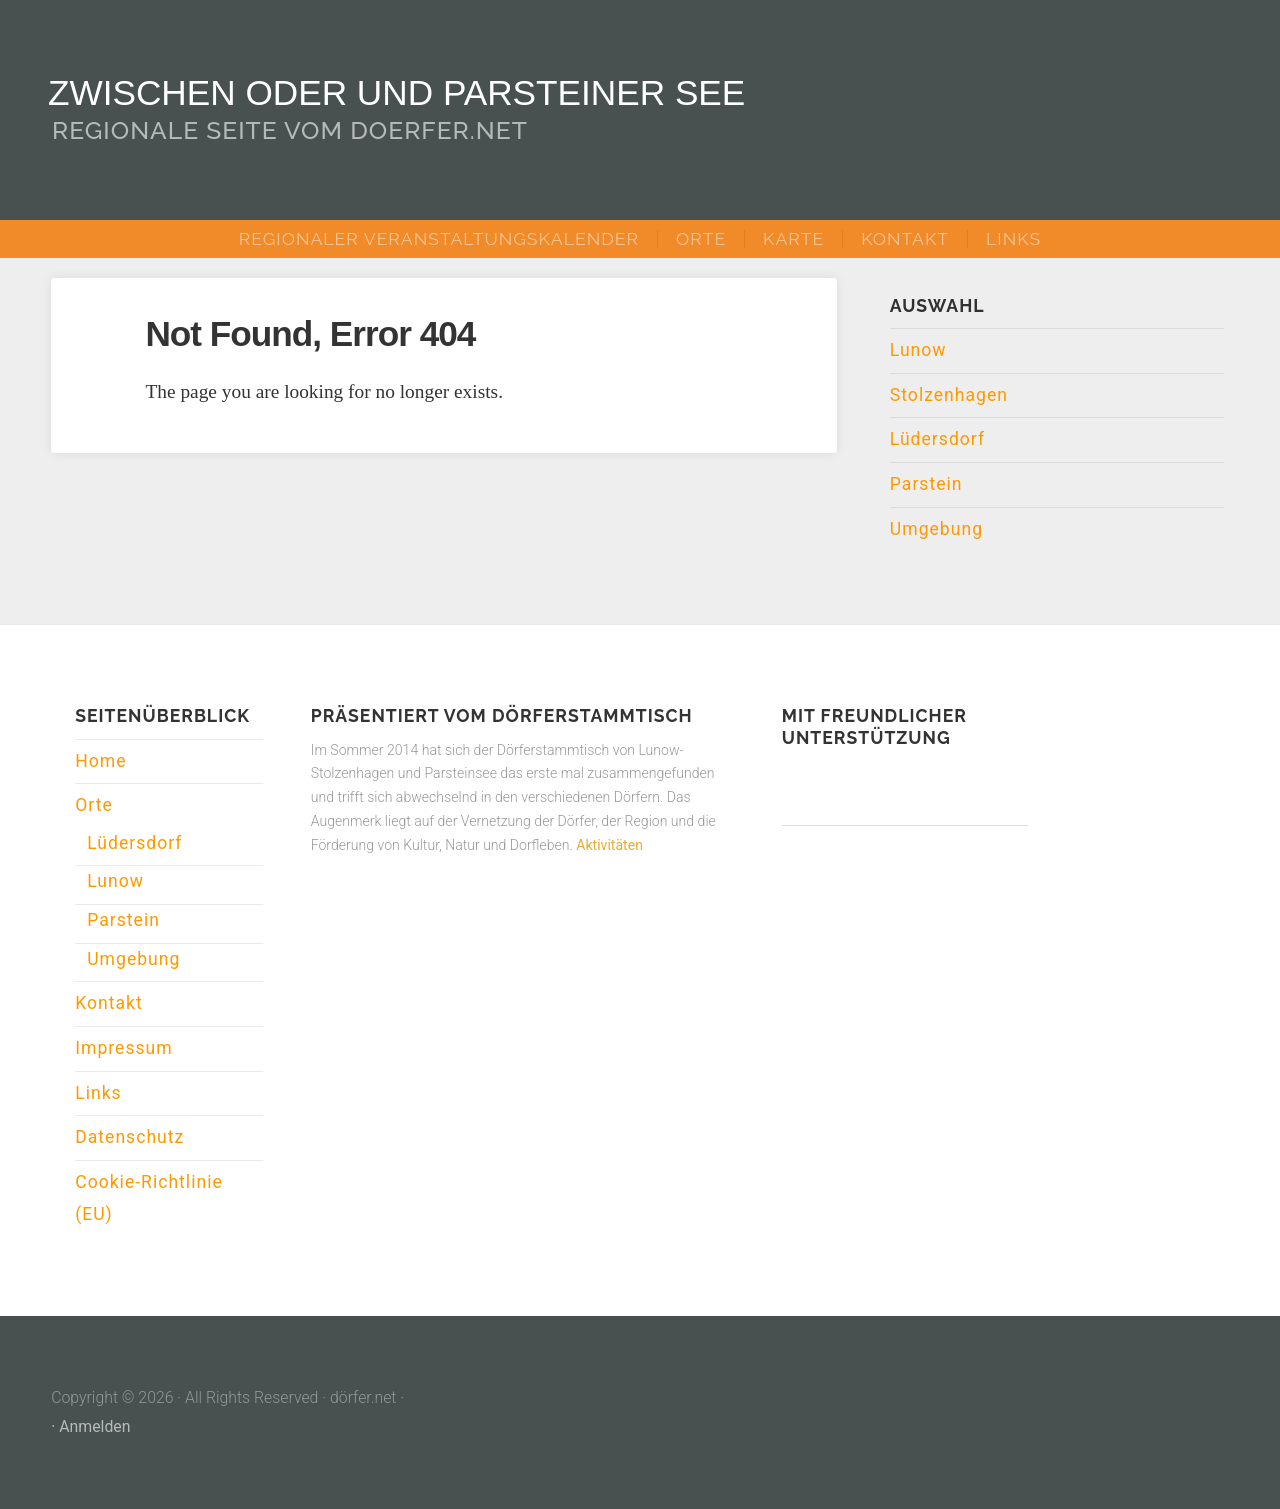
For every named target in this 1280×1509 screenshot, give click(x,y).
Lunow (918, 350)
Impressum (124, 1048)
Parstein (926, 484)
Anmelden (94, 1426)
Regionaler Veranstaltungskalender (439, 239)
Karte (793, 239)
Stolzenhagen (949, 395)
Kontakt (905, 239)
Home (100, 761)
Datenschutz (129, 1137)
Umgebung (936, 529)
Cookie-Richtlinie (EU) (149, 1198)
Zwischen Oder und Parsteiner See (396, 92)
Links (1013, 239)
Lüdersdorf (937, 439)
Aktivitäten (609, 845)
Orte (701, 239)
